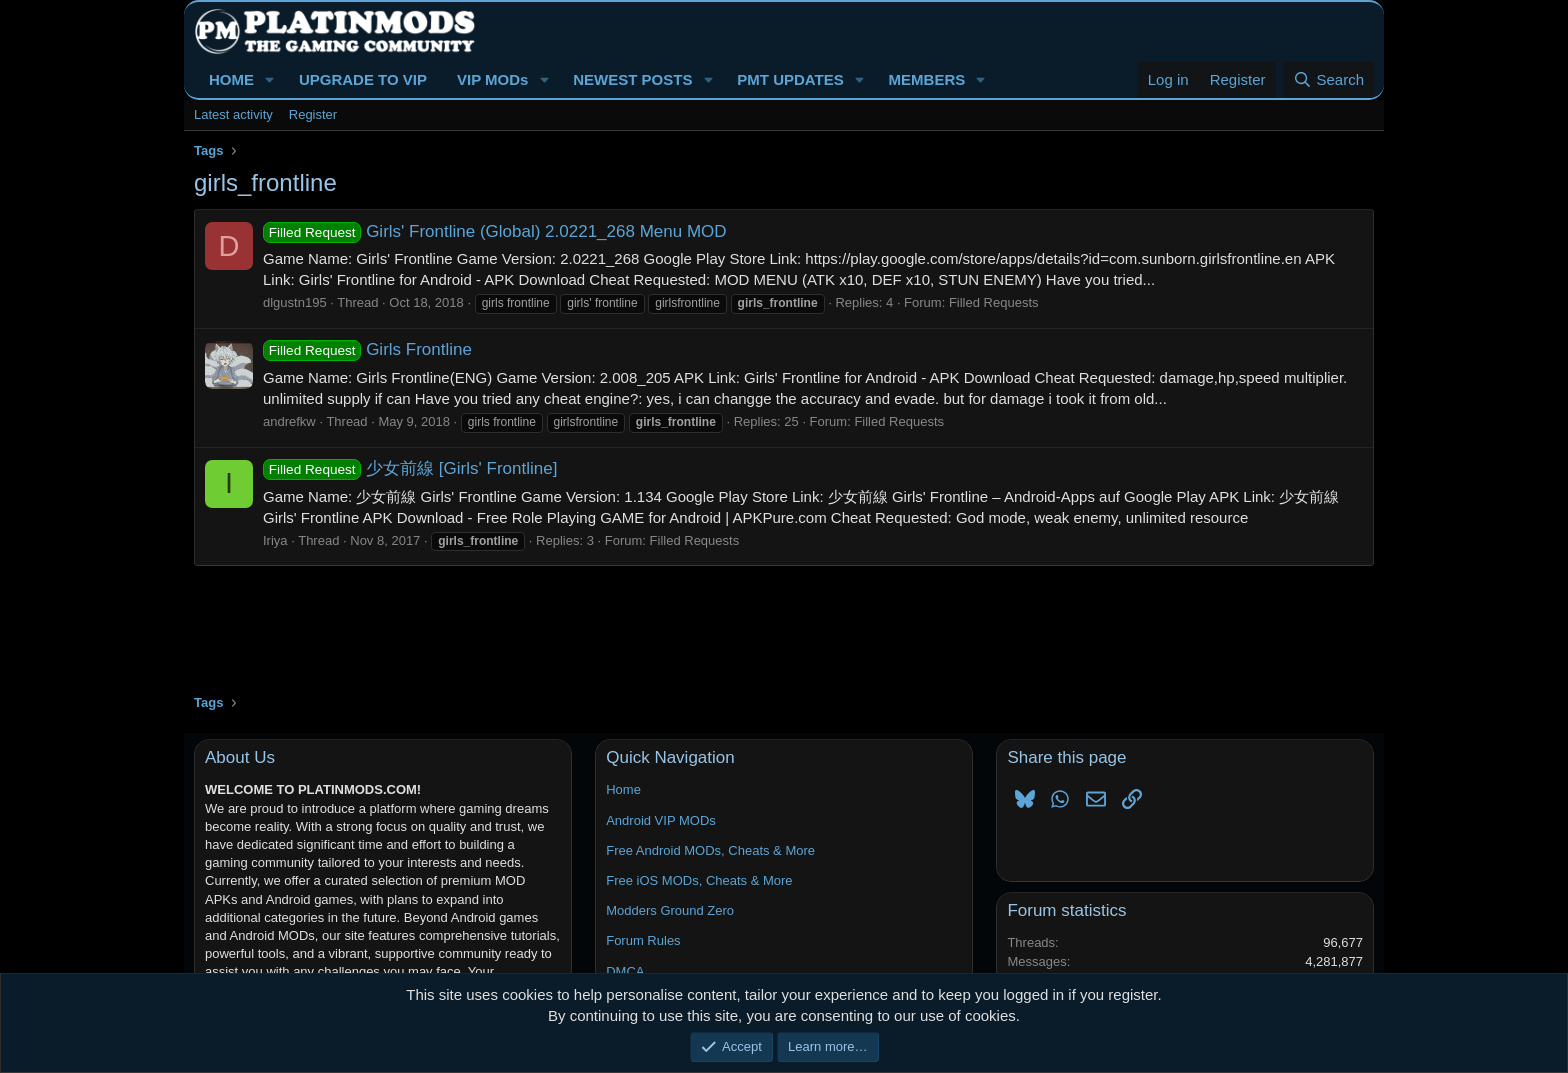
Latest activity (233, 114)
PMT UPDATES (790, 79)
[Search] (1328, 79)
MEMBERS (927, 79)
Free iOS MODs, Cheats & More (699, 880)
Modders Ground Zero (670, 910)
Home (623, 789)
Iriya (275, 540)
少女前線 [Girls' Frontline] (410, 468)
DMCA (625, 971)
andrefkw (289, 421)
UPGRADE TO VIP (363, 79)
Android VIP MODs (661, 820)
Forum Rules (643, 940)
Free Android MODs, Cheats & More (710, 850)
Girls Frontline (367, 349)
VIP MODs (492, 79)
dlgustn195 (295, 302)
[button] (270, 79)
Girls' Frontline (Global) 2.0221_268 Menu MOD (495, 231)
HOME (231, 79)
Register (313, 114)
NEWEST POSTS (632, 79)
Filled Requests (994, 302)
